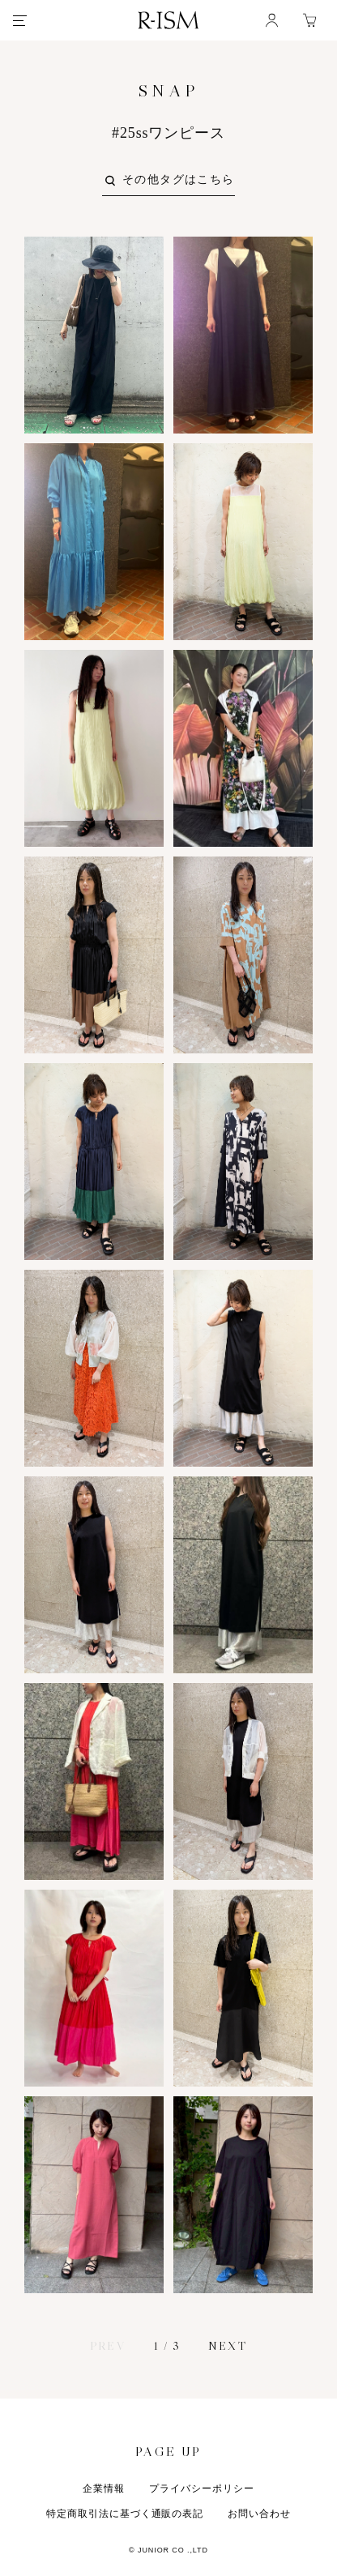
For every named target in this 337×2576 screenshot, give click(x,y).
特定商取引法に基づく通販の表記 (124, 2513)
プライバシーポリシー (201, 2488)
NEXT (227, 2346)
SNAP (168, 90)
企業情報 (104, 2488)
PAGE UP (168, 2450)
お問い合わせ (259, 2513)
